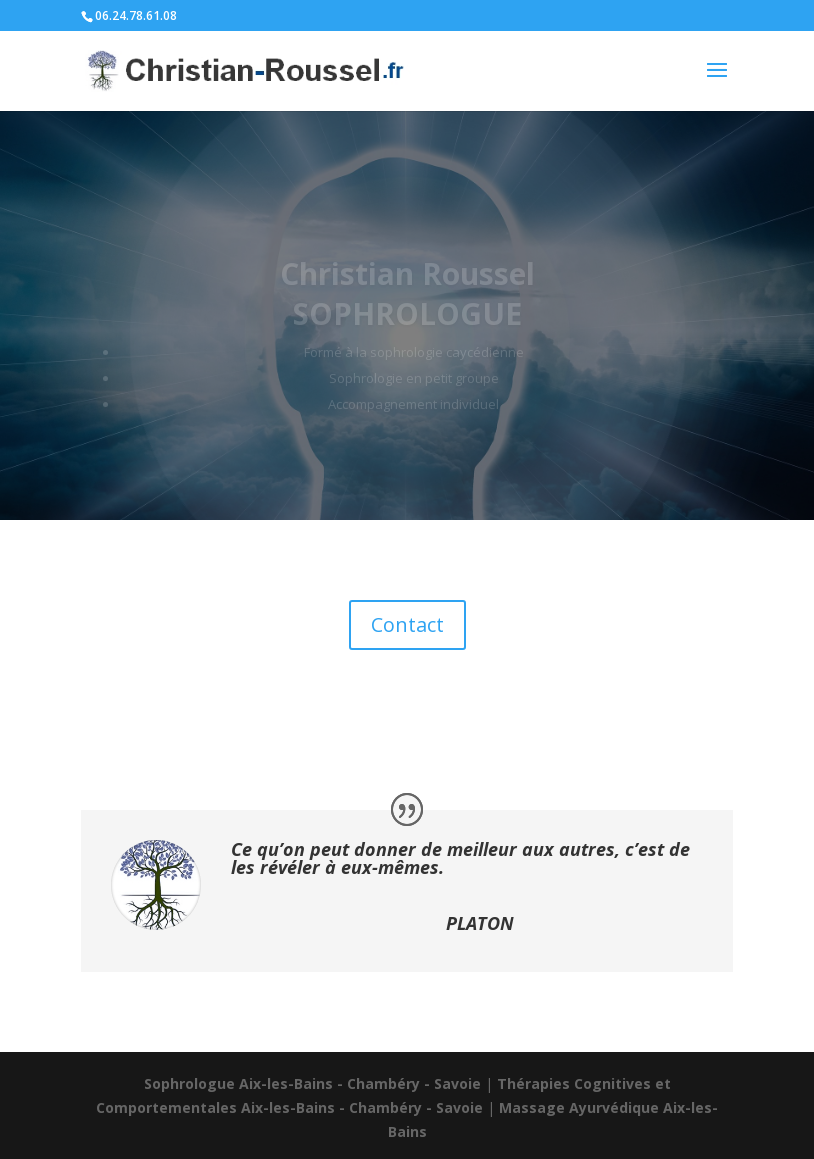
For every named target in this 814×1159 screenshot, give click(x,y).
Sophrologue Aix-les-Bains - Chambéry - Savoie (312, 1083)
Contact (407, 624)
